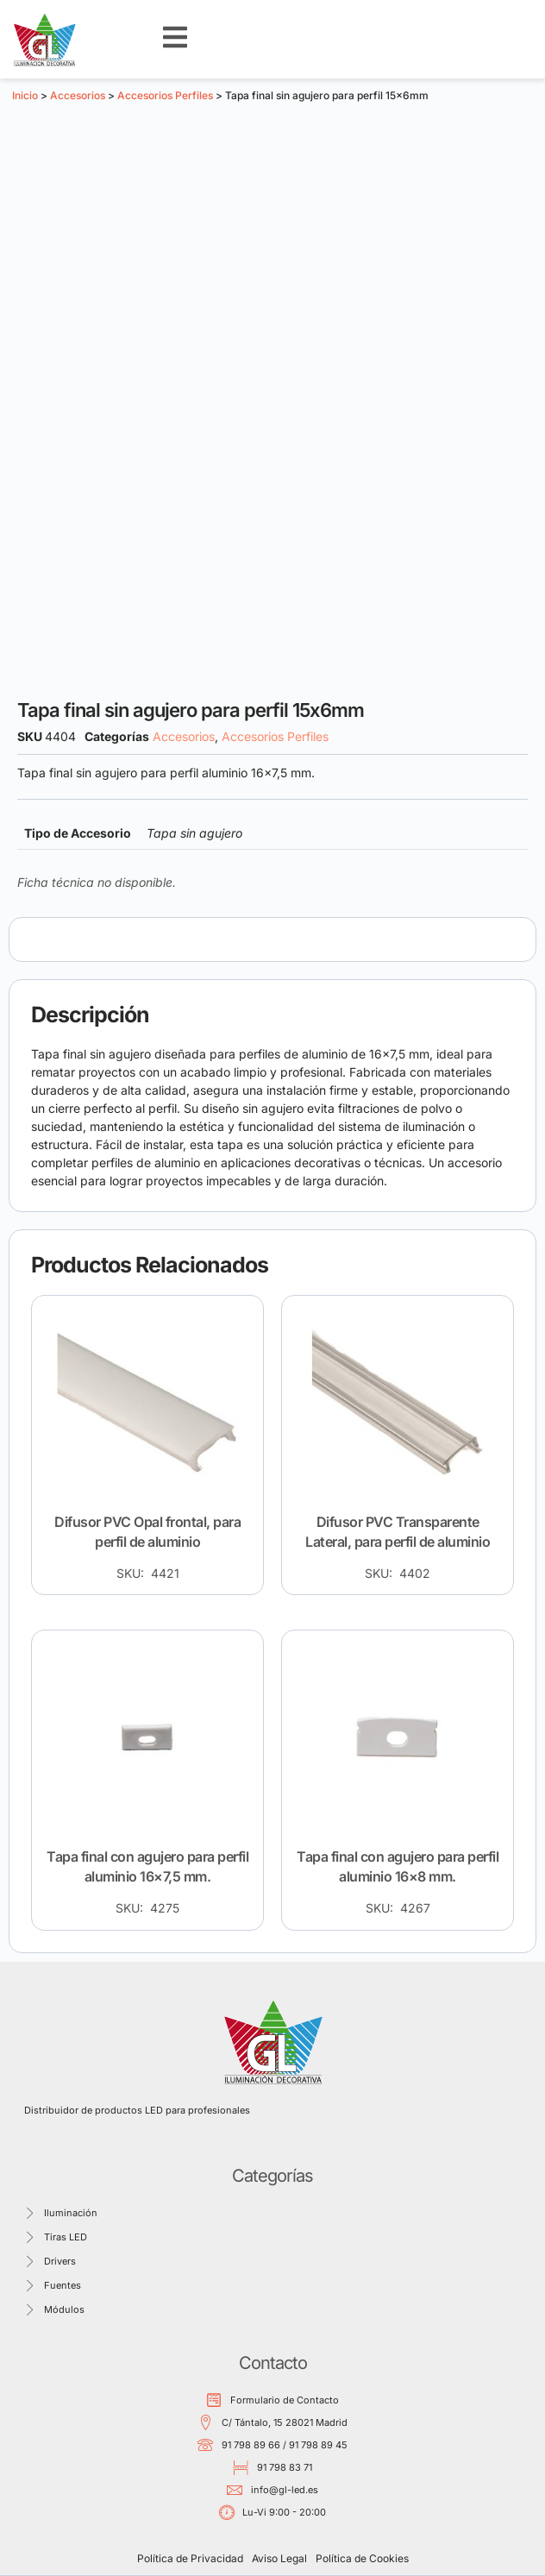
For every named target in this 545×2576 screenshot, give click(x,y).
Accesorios (77, 95)
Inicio (25, 95)
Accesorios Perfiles (165, 95)
